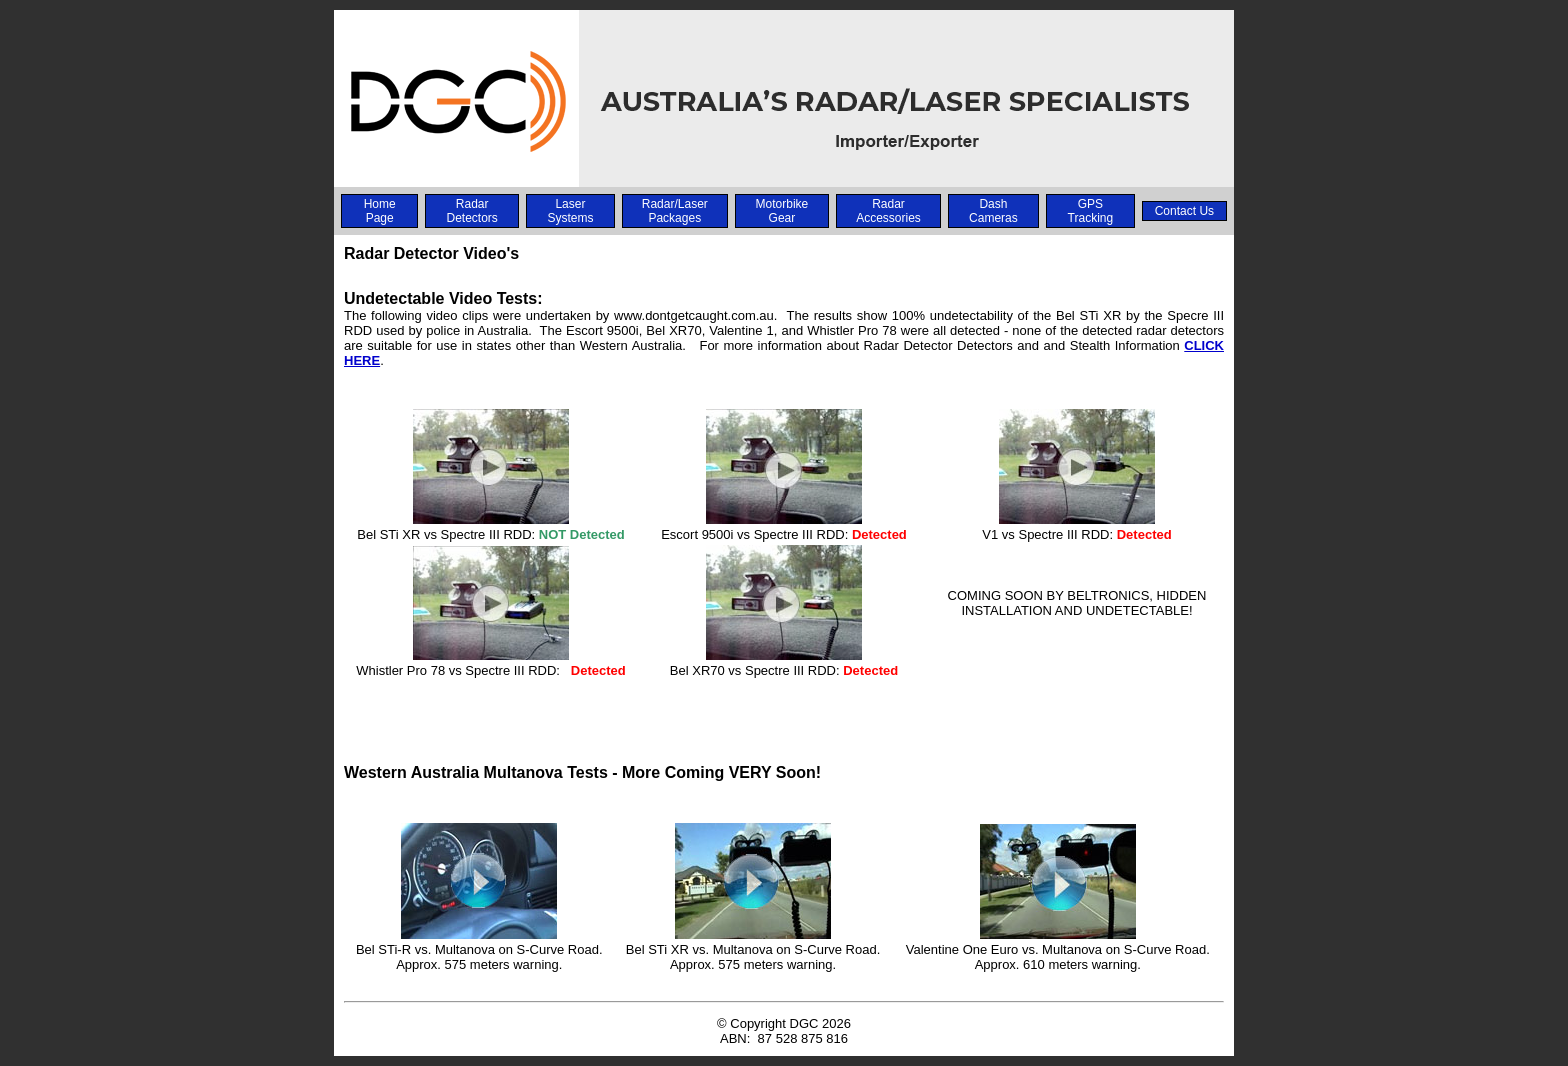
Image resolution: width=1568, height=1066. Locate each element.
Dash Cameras (993, 211)
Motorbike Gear (782, 211)
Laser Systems (570, 211)
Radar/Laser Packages (675, 211)
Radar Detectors (471, 211)
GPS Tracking (1091, 211)
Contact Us (1184, 211)
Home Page (380, 211)
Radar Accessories (888, 211)
